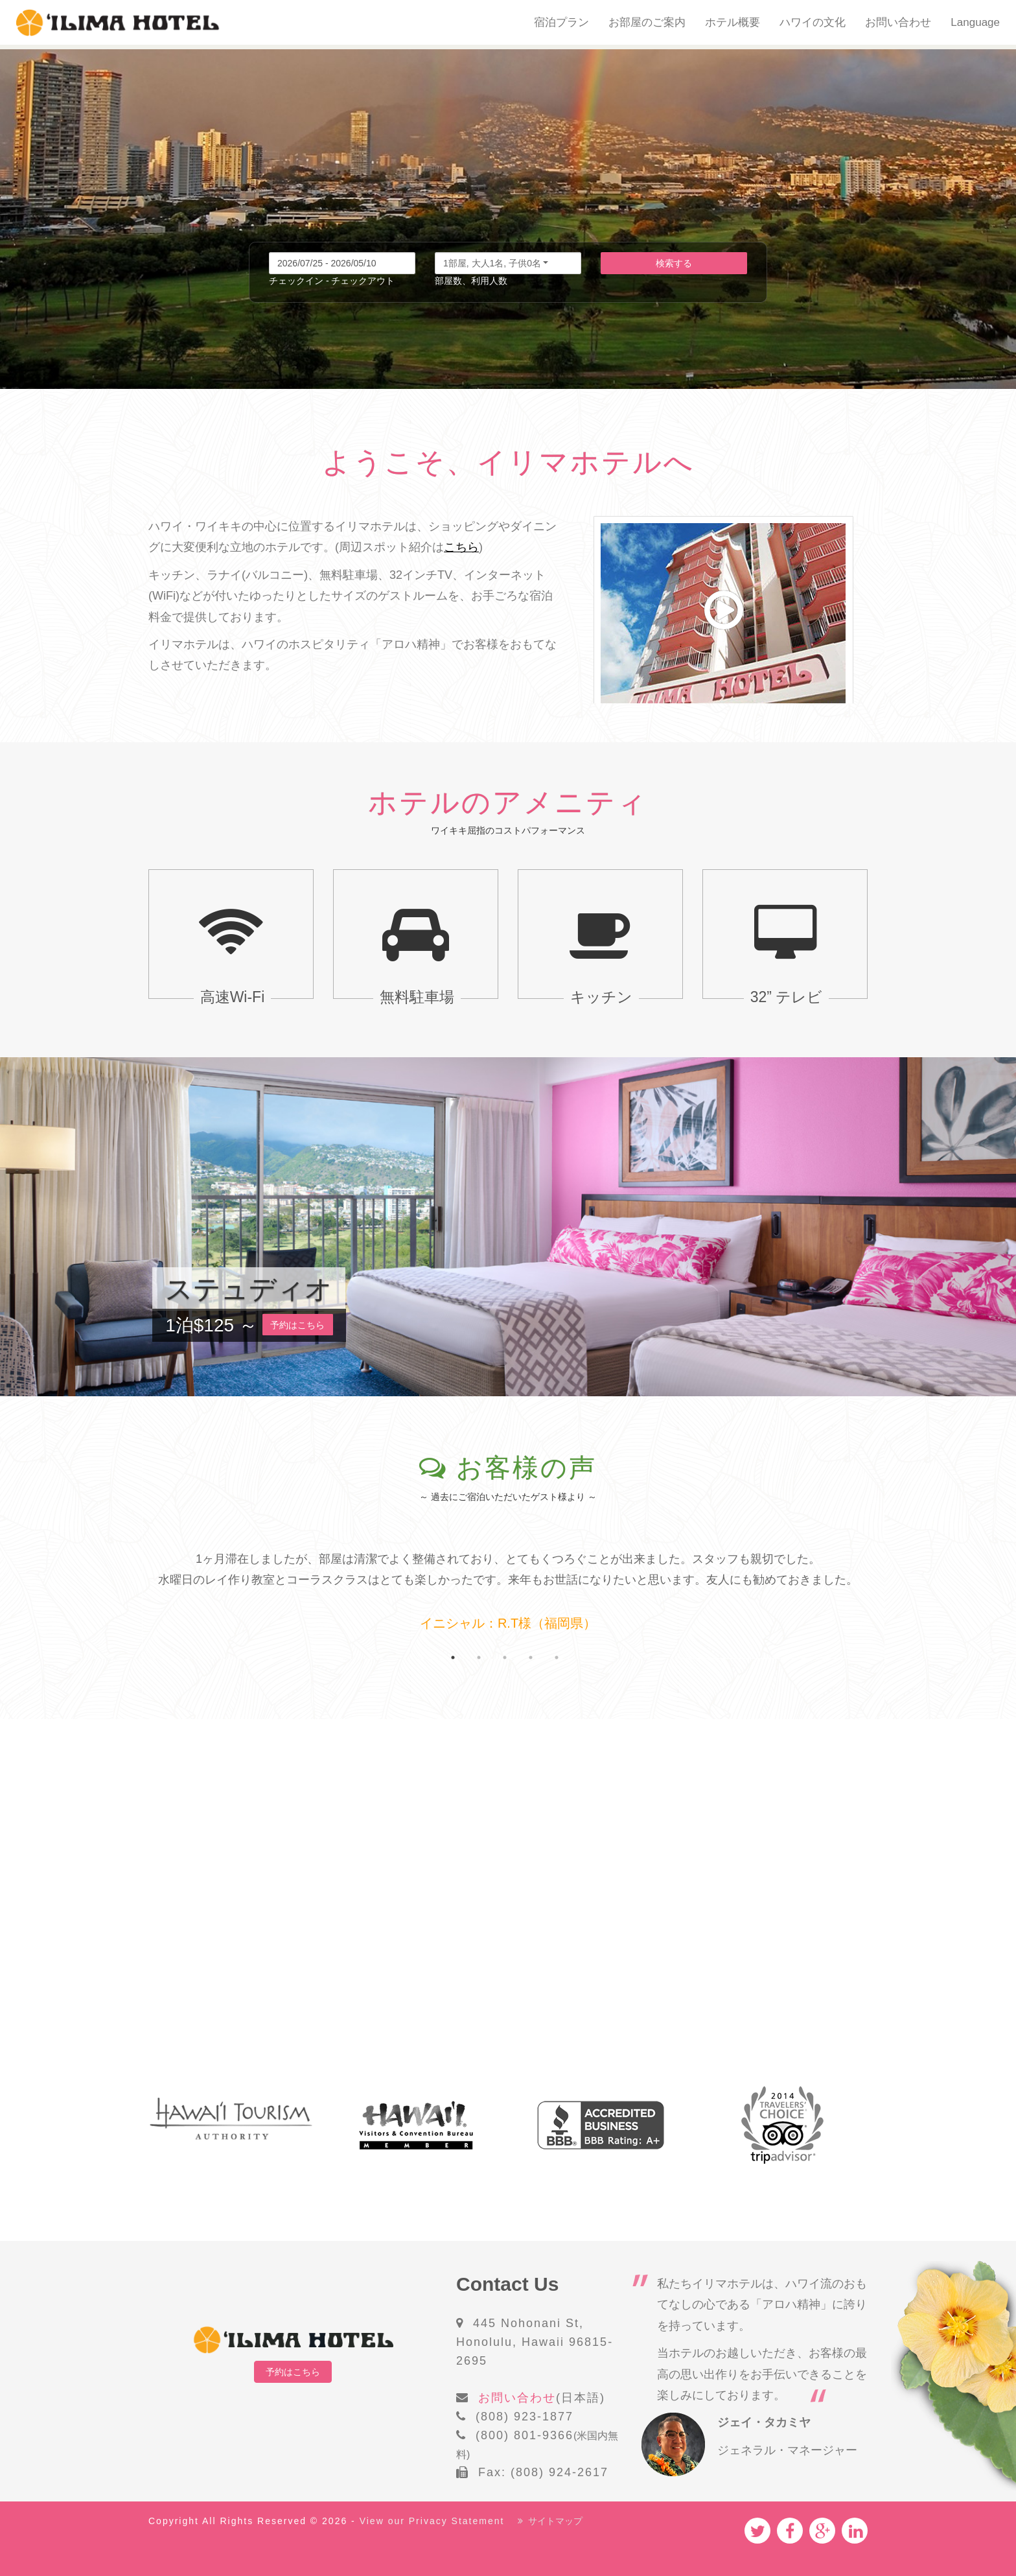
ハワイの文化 (812, 22)
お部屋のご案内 (647, 22)
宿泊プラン (561, 22)
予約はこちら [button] (298, 1325)
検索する (674, 263)
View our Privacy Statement (432, 2521)
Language (975, 22)
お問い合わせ (898, 22)
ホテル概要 (732, 22)
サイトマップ (550, 2521)
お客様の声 (526, 1467)
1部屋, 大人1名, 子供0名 (492, 263)
